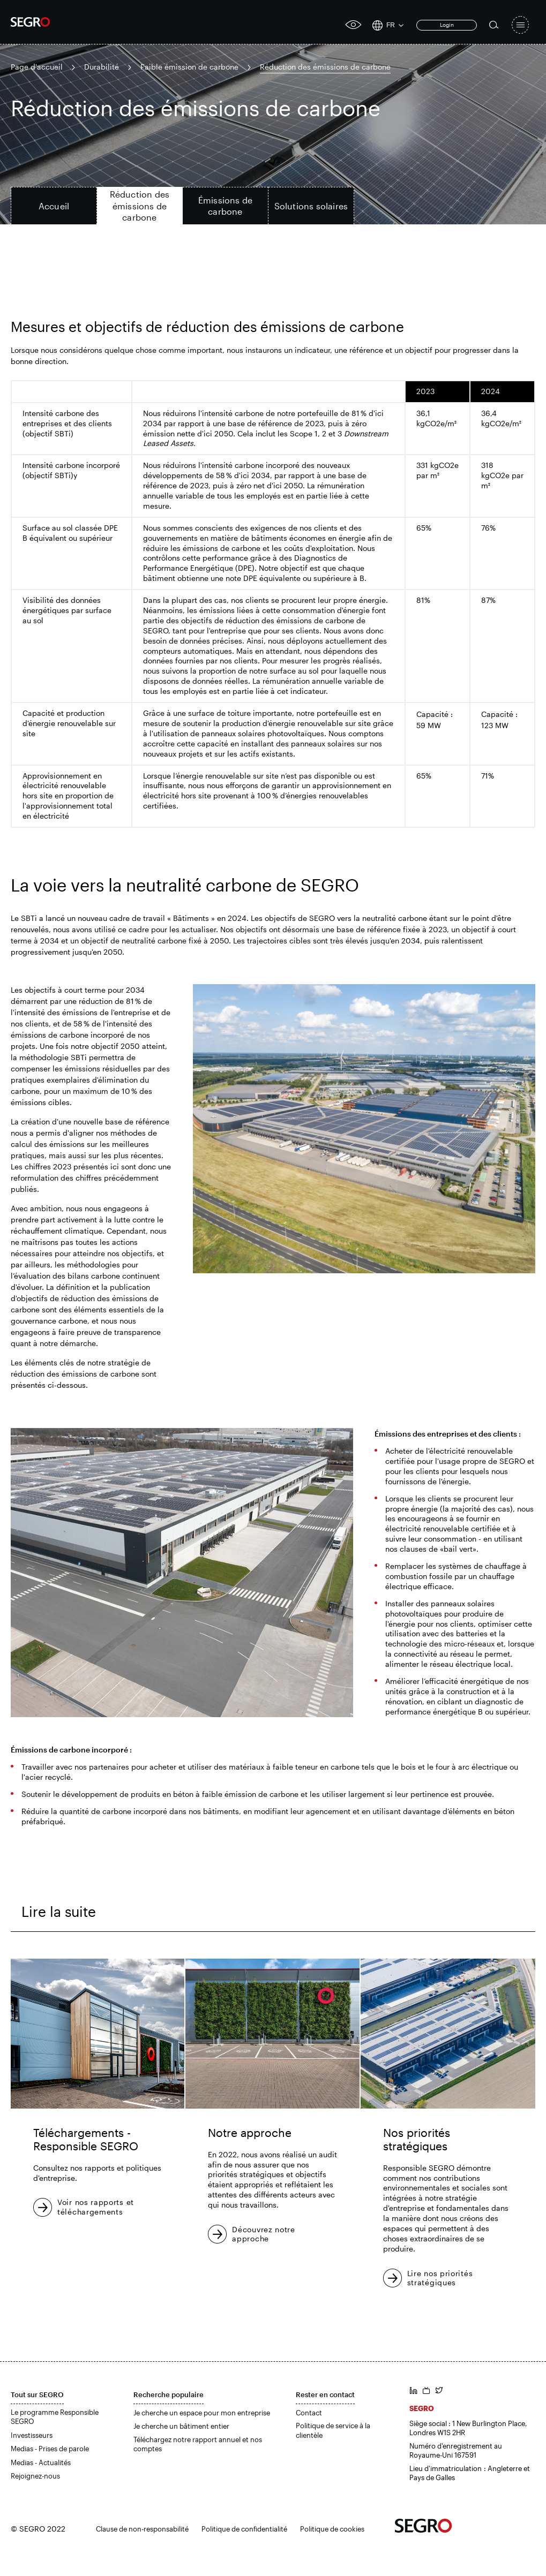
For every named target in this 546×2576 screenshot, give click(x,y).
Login (447, 24)
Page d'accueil (37, 66)
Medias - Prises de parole (50, 2448)
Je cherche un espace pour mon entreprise (201, 2412)
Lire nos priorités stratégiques (440, 2278)
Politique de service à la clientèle (333, 2430)
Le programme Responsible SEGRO (55, 2417)
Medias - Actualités (41, 2462)
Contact (309, 2412)
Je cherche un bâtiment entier (181, 2426)
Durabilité (101, 66)
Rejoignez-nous (35, 2476)
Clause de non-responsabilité (142, 2529)
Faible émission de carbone (189, 66)
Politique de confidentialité (244, 2529)
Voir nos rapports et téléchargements (95, 2206)
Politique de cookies (332, 2529)
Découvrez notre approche (263, 2234)
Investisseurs (32, 2435)
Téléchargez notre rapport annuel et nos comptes (197, 2444)
